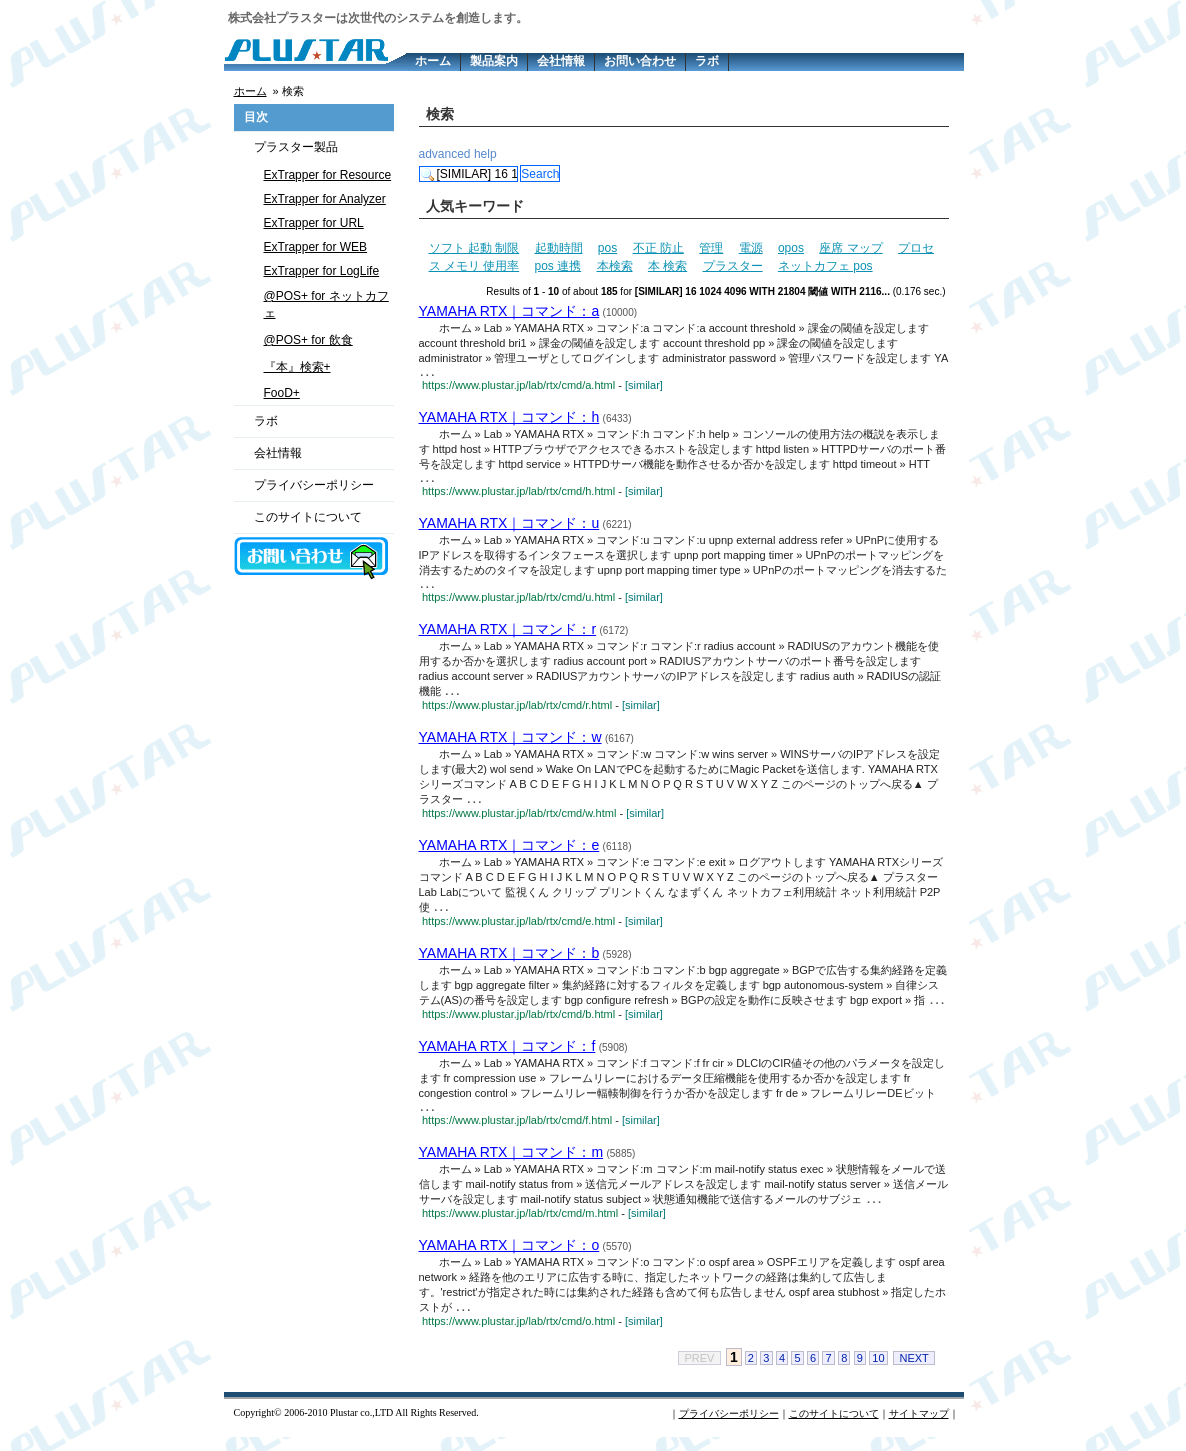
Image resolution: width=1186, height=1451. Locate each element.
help (485, 154)
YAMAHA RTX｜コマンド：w (510, 744)
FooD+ (282, 393)
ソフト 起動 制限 (474, 248)
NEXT (913, 1372)
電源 (751, 248)
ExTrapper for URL (314, 223)
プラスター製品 (296, 147)
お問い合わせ (640, 61)
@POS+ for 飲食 (308, 340)
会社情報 (561, 61)
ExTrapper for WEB (316, 247)
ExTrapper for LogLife (322, 271)
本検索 (615, 266)
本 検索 (667, 266)
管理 (711, 248)
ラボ (707, 61)
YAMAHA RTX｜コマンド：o (509, 1258)
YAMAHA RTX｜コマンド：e (509, 853)
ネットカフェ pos (825, 266)
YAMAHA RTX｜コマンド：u (509, 527)
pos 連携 (558, 266)
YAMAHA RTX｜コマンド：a (509, 311)
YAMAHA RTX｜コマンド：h (509, 419)
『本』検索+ (297, 367)
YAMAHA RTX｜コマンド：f (507, 1056)
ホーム (433, 61)
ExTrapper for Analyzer (325, 199)
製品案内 (494, 61)
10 (878, 1372)
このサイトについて (308, 517)
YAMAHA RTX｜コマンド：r (508, 635)
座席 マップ (850, 248)
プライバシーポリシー (314, 485)
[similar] (644, 387)
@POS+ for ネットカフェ (326, 304)
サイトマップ (919, 1427)
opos (791, 248)
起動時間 (559, 248)
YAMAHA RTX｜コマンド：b (509, 962)
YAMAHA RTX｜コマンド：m (511, 1164)
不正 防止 (658, 248)
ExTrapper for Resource (328, 175)
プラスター (733, 266)
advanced (445, 154)
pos (607, 248)
